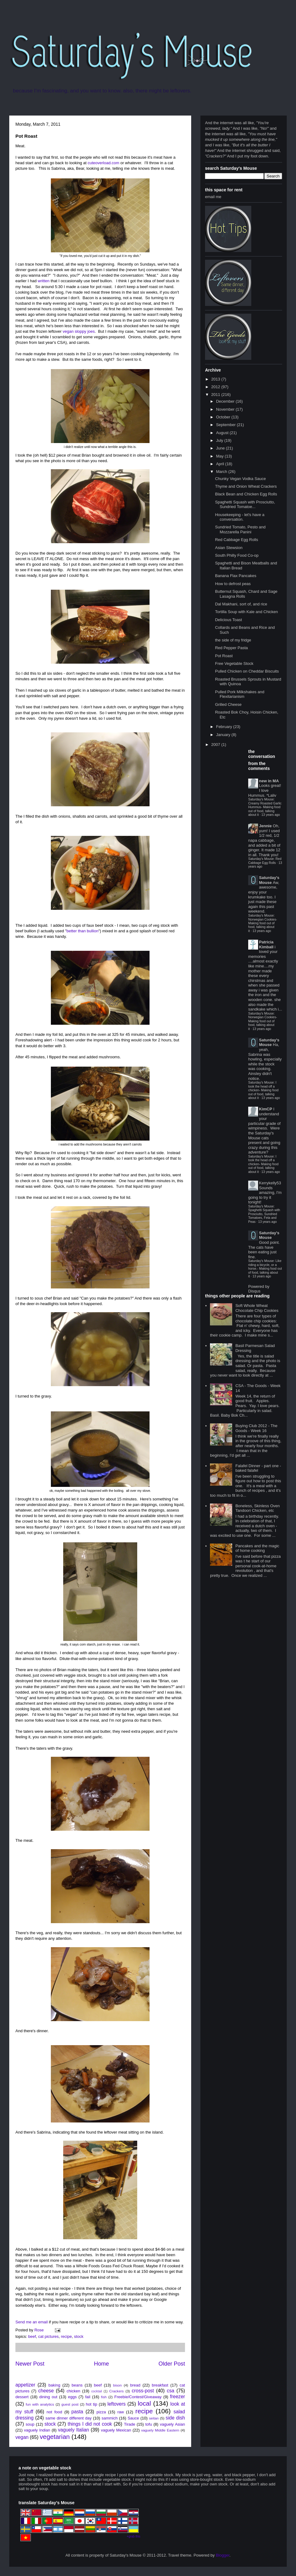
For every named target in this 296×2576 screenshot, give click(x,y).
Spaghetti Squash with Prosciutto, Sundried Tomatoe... (245, 504)
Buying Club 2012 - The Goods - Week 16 (256, 1428)
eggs (72, 2397)
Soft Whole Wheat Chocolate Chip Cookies (256, 1308)
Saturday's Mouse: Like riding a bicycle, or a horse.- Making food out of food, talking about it (265, 1268)
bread (135, 2385)
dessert (22, 2397)
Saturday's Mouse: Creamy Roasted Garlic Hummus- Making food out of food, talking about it (265, 807)
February (224, 726)
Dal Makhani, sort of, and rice (241, 604)
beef (32, 2336)
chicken (73, 2391)
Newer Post (29, 2364)
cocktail (96, 2391)
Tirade (129, 2424)
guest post (69, 2404)
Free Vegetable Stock (234, 663)
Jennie (265, 826)
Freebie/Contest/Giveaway (138, 2397)
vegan (22, 2437)
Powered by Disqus (258, 1288)
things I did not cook (90, 2424)
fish (104, 2397)
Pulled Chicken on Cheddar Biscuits (247, 671)
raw (120, 2412)
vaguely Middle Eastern (160, 2430)
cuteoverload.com (103, 163)
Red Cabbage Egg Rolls (236, 539)
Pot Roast (223, 655)
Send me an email (31, 2322)
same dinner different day (68, 2418)
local (144, 2403)
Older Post (171, 2364)
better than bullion (82, 931)
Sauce (133, 2418)
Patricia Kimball (266, 944)
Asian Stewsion (228, 547)
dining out (48, 2397)
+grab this (133, 2536)
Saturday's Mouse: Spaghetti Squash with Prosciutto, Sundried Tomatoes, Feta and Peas (264, 1214)
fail (87, 2397)
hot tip (91, 2404)
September (226, 424)
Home (101, 2364)
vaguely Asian (172, 2424)
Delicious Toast (228, 619)
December (226, 401)
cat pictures (48, 2336)
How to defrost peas (233, 583)
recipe (66, 2336)
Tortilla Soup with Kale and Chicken (246, 611)
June (221, 448)
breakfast (160, 2385)
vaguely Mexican (116, 2430)
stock (78, 2336)
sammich (109, 2418)
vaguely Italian (73, 2429)
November (226, 409)
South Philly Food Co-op (236, 555)
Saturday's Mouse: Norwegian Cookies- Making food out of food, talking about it (262, 923)
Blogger (222, 2555)
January (224, 734)
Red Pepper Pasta (231, 647)
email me (213, 196)
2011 (216, 394)
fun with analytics (40, 2404)
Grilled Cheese (228, 704)
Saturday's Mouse (269, 880)
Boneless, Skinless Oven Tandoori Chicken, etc (257, 1508)
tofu (148, 2424)
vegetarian (55, 2436)
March (222, 471)
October (224, 417)
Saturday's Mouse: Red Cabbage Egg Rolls (265, 860)
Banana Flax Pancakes (235, 575)
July (220, 440)
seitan (153, 2418)
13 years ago (270, 814)
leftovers (116, 2404)
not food (54, 2412)
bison (117, 2385)
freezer (177, 2396)
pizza (101, 2412)
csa (170, 2390)
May (220, 456)
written (43, 281)
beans (77, 2385)
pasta (77, 2411)
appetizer (25, 2384)
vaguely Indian (37, 2430)
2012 (216, 387)
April (220, 464)
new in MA (269, 781)
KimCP (265, 1109)
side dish (175, 2417)
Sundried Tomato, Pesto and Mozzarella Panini (240, 529)
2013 (216, 379)
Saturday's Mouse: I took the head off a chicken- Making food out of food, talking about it (263, 1090)
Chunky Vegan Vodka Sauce (240, 478)
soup (30, 2424)
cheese (46, 2390)
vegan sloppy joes (79, 331)
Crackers (116, 2391)
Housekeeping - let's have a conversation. (239, 517)
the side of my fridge (233, 640)
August (223, 432)
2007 (216, 744)
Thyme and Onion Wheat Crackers (246, 486)
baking (54, 2385)
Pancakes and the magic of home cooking (257, 1548)
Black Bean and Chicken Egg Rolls (246, 494)
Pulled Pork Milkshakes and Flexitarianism (239, 694)
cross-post (143, 2390)
